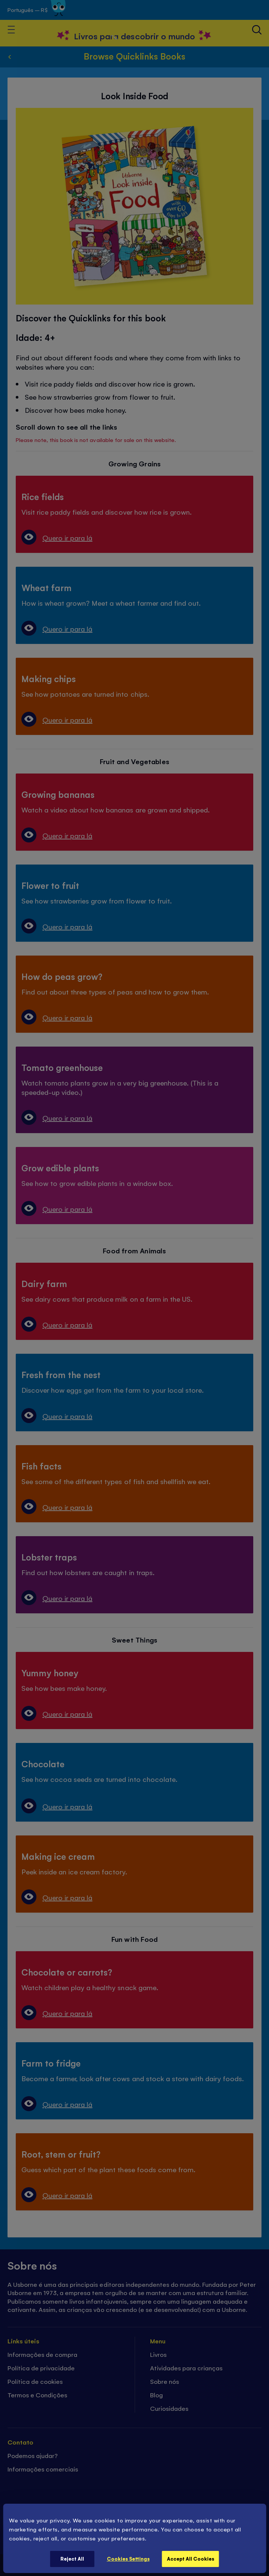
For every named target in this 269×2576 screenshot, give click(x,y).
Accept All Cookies (190, 2558)
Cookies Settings (128, 2558)
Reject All (72, 2558)
